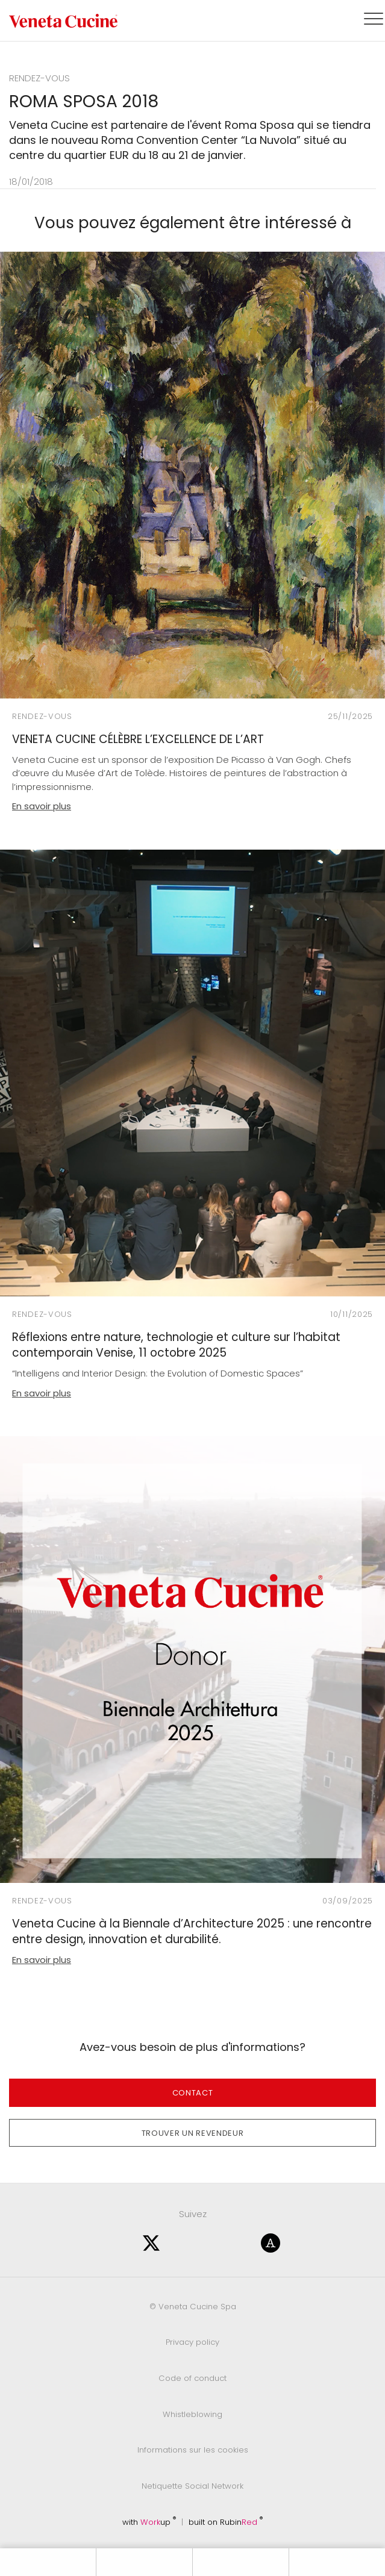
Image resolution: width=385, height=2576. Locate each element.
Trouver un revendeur (193, 2133)
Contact (192, 2092)
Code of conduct (192, 2378)
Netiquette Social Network (192, 2486)
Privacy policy (192, 2342)
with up (149, 2522)
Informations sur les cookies (192, 2450)
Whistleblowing (192, 2414)
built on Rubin (226, 2522)
